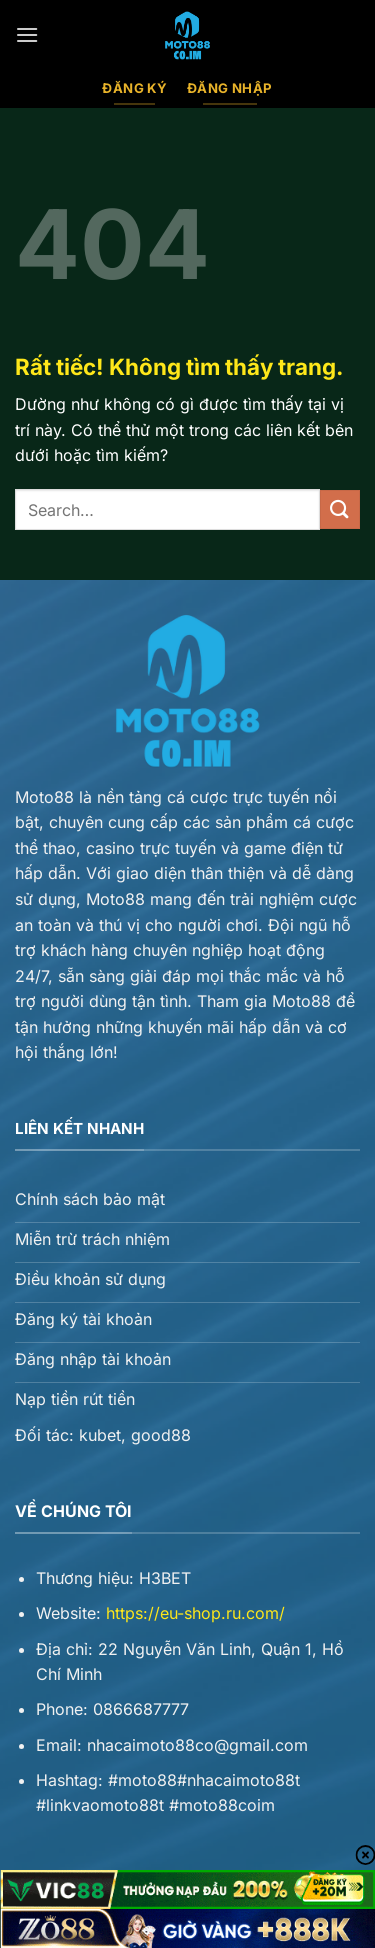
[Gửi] (340, 509)
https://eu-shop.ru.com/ (195, 1613)
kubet (100, 1435)
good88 (161, 1435)
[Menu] (27, 34)
